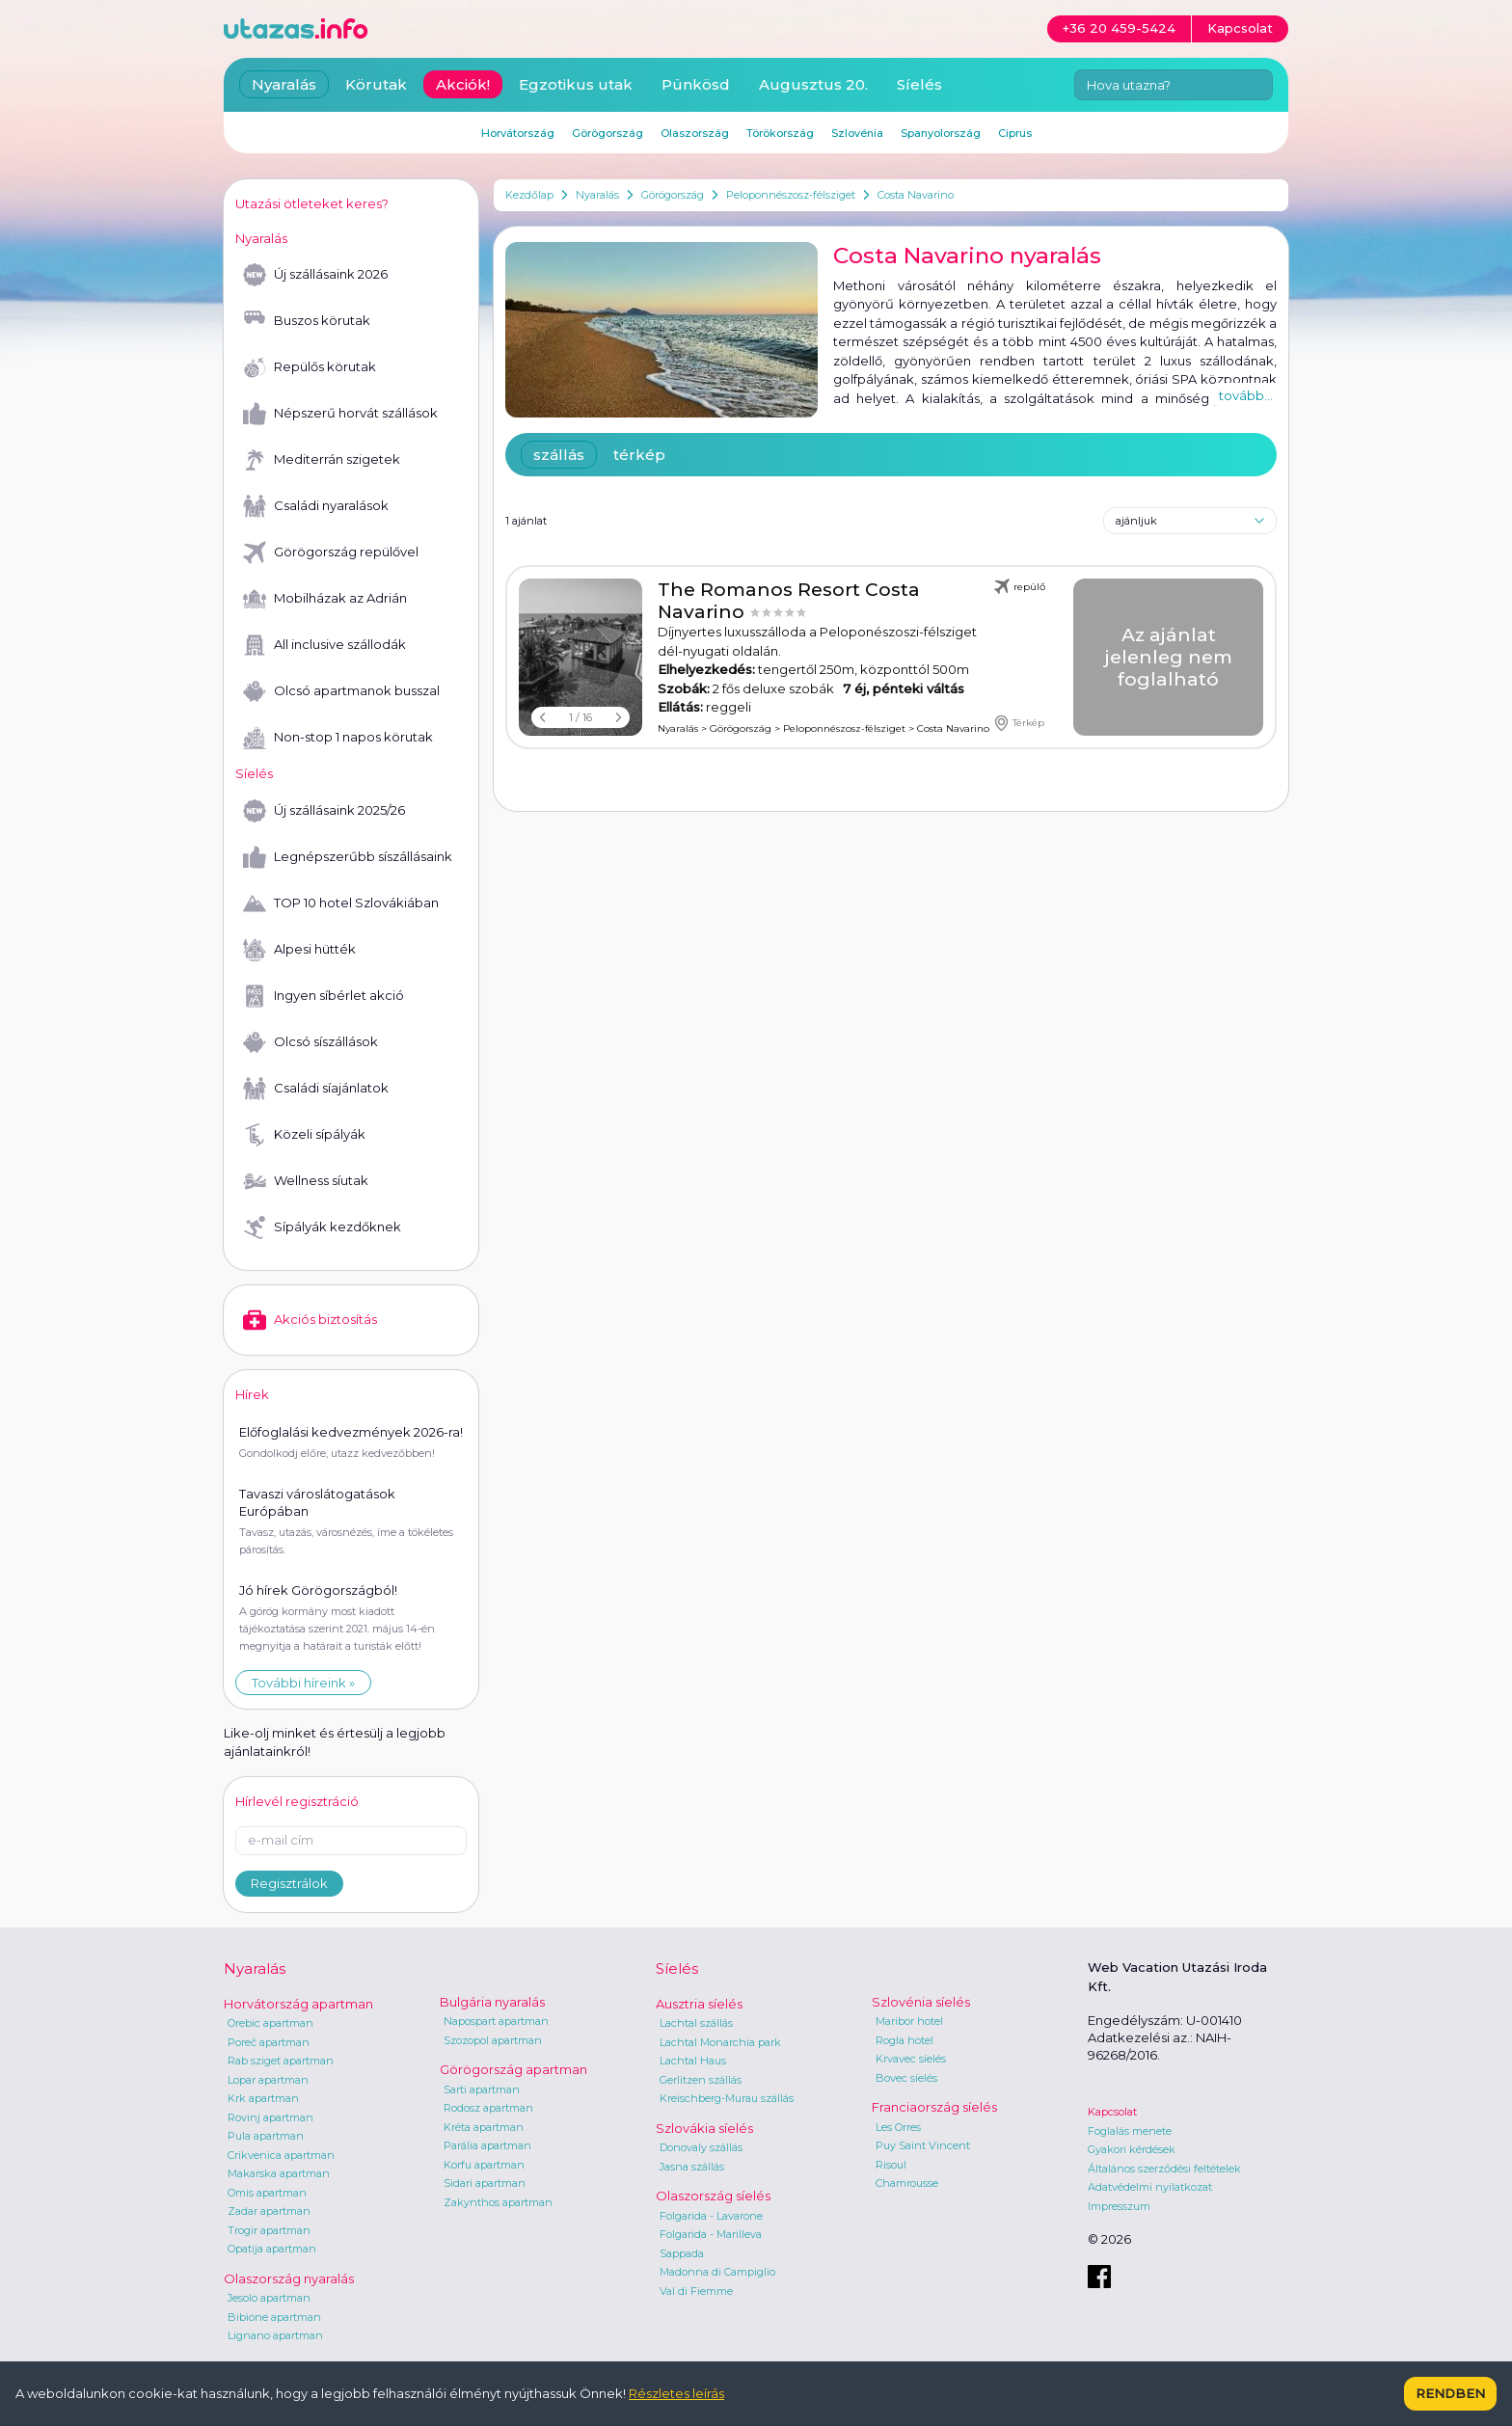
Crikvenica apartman (281, 2155)
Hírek (252, 1394)
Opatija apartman (272, 2248)
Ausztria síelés (699, 2003)
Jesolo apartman (269, 2298)
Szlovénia (857, 133)
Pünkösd (696, 84)
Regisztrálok (289, 1883)
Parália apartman (487, 2145)
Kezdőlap (529, 195)
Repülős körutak (309, 367)
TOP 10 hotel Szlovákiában (341, 903)
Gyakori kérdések (1131, 2149)
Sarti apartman (482, 2089)
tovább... (1246, 395)
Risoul (891, 2164)
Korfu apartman (484, 2164)
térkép (639, 454)
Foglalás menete (1130, 2131)
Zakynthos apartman (498, 2202)
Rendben (1450, 2393)
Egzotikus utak (576, 84)
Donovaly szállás (701, 2147)
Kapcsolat (1112, 2111)
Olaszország (695, 133)
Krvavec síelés (911, 2058)
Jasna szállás (692, 2166)
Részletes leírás (676, 2393)
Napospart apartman (496, 2021)
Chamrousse (907, 2183)
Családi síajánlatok (316, 1088)
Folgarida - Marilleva (711, 2234)
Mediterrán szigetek (321, 460)
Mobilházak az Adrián (325, 598)
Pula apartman (266, 2136)
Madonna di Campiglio (717, 2271)
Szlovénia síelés (921, 2001)
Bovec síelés (906, 2078)
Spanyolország (941, 133)
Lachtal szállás (696, 2023)
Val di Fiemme (696, 2291)
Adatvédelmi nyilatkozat (1150, 2187)
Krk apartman (263, 2098)
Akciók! (463, 84)
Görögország (672, 195)
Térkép (1019, 723)
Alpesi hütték (299, 949)
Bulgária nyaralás (492, 2001)
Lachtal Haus (693, 2060)
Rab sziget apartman (281, 2060)
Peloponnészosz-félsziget (790, 195)
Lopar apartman (268, 2080)
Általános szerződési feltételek (1164, 2168)
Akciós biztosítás (310, 1320)
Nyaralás (597, 195)
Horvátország (517, 133)
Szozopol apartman (493, 2040)
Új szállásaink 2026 (315, 274)
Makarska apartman (279, 2173)
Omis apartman (267, 2192)
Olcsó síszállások (310, 1042)
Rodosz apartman (488, 2108)
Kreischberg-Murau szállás (727, 2098)
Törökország (780, 133)
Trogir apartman (269, 2230)
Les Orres (898, 2127)
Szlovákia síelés (704, 2128)
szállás (558, 454)
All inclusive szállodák (324, 645)
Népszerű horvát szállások (340, 413)
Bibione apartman (274, 2317)
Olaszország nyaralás (289, 2278)
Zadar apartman (269, 2211)
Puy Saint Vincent (923, 2145)
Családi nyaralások (316, 506)
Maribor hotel (909, 2021)
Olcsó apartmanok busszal (341, 691)
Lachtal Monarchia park (720, 2042)
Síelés (919, 84)
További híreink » (303, 1682)
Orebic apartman (270, 2023)
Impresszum (1119, 2206)
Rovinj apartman (270, 2117)
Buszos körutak (306, 321)
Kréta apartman (484, 2127)
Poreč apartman (269, 2042)
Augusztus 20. (813, 84)
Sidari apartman (485, 2183)
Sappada (682, 2253)
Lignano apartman (275, 2335)
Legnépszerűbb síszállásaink (347, 857)
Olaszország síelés (713, 2195)
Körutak (376, 84)
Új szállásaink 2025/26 (324, 810)
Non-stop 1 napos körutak (338, 737)
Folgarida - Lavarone (711, 2216)
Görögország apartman (513, 2069)
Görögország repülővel (330, 552)
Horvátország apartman (298, 2003)
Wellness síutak (305, 1181)
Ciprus (1015, 133)
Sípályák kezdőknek (322, 1227)
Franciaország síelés (934, 2107)
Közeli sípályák (304, 1134)
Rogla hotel (904, 2040)
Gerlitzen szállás (701, 2080)
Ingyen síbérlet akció (323, 996)
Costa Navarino (916, 195)
